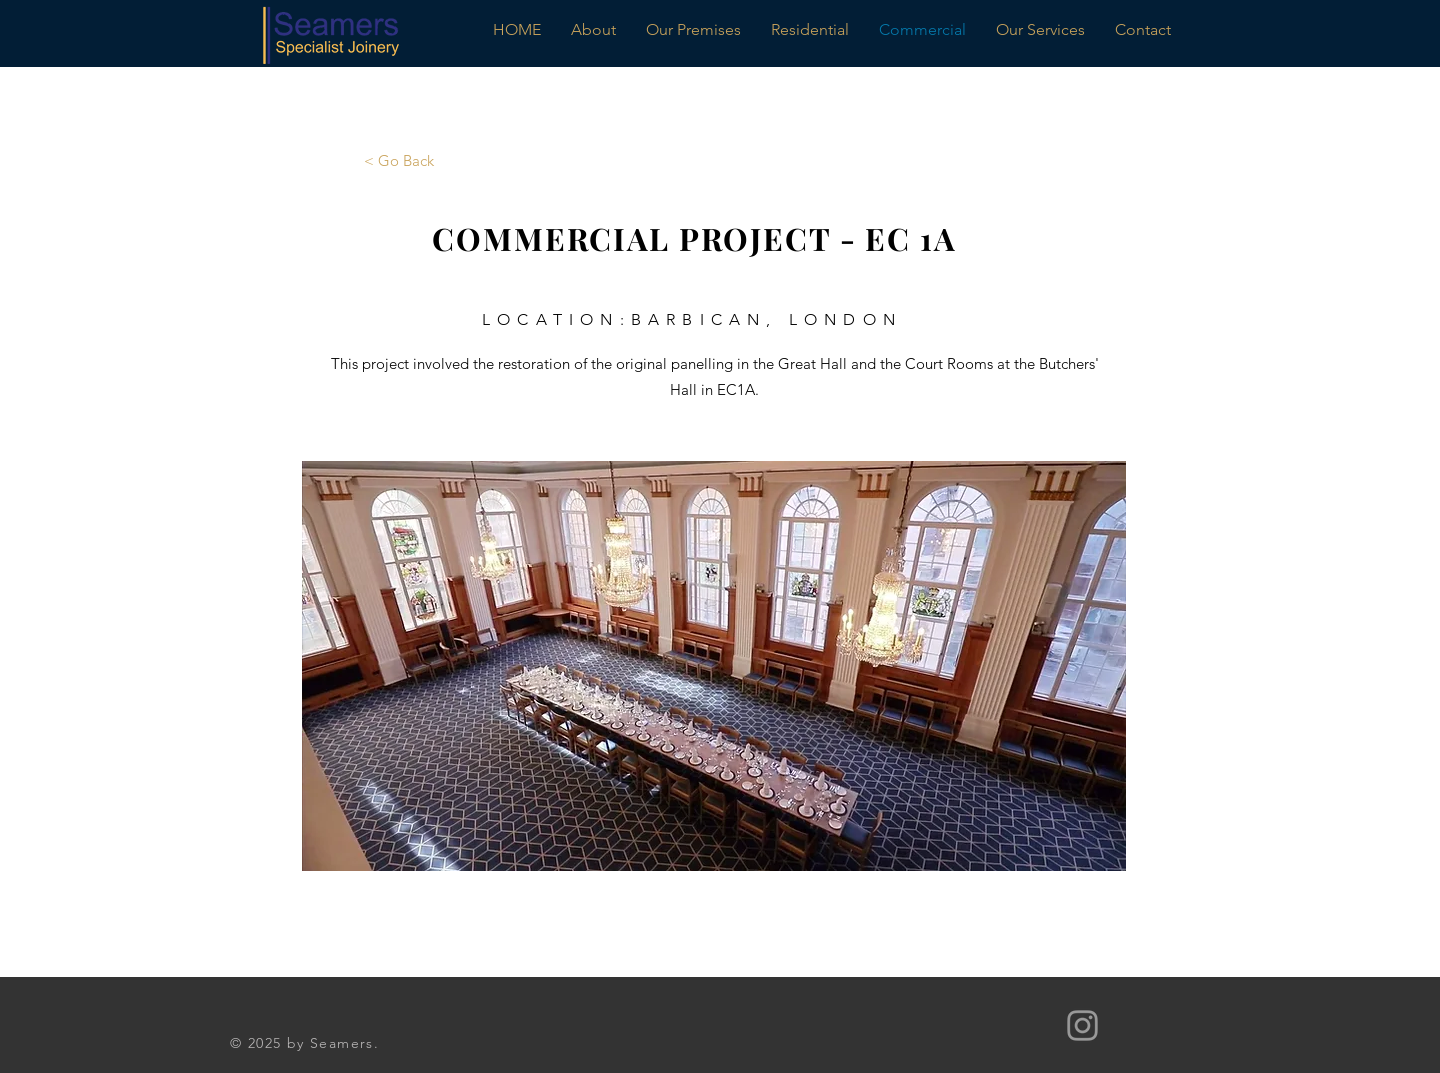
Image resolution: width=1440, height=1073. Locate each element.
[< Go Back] (399, 160)
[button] (714, 666)
